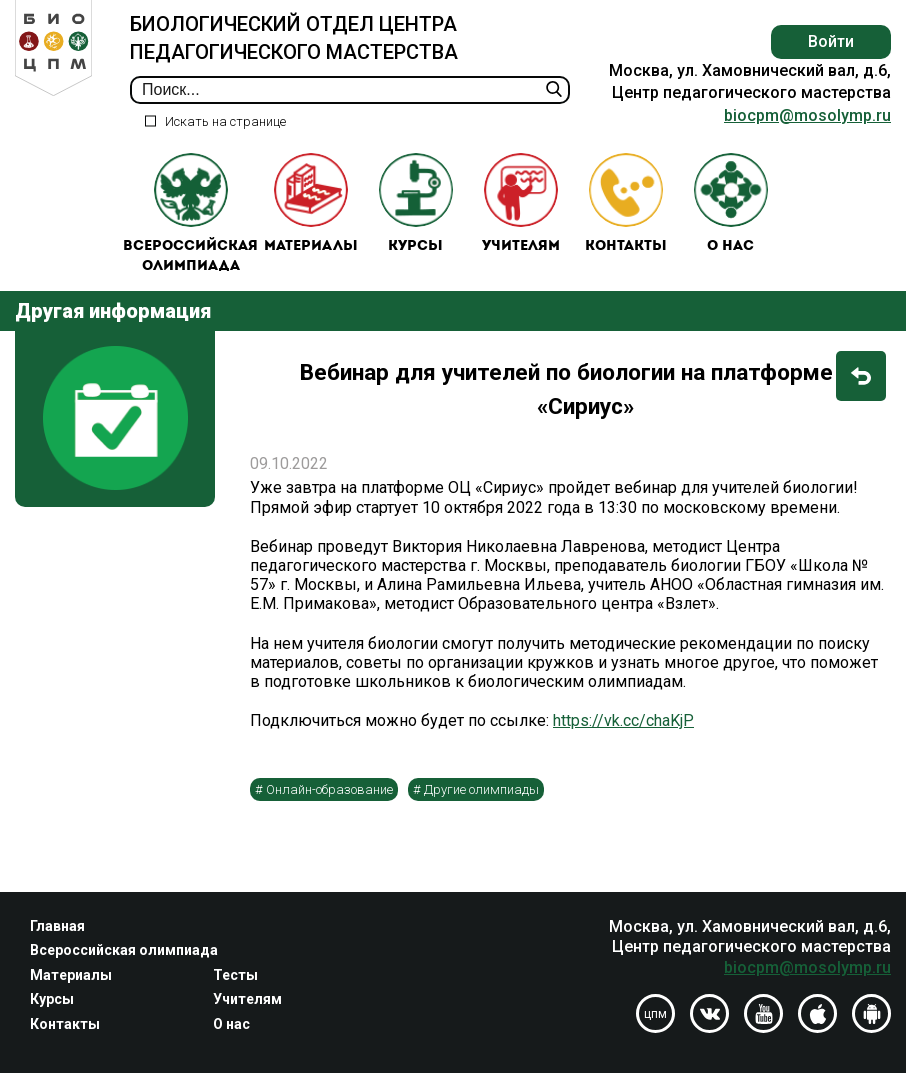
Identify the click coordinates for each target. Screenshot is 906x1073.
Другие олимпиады (481, 789)
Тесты (235, 975)
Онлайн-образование (329, 789)
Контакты (626, 203)
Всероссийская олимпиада (190, 213)
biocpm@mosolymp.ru (807, 115)
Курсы (416, 203)
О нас (731, 203)
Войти (831, 41)
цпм (655, 1014)
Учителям (521, 203)
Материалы (311, 203)
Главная (57, 926)
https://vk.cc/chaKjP (623, 720)
